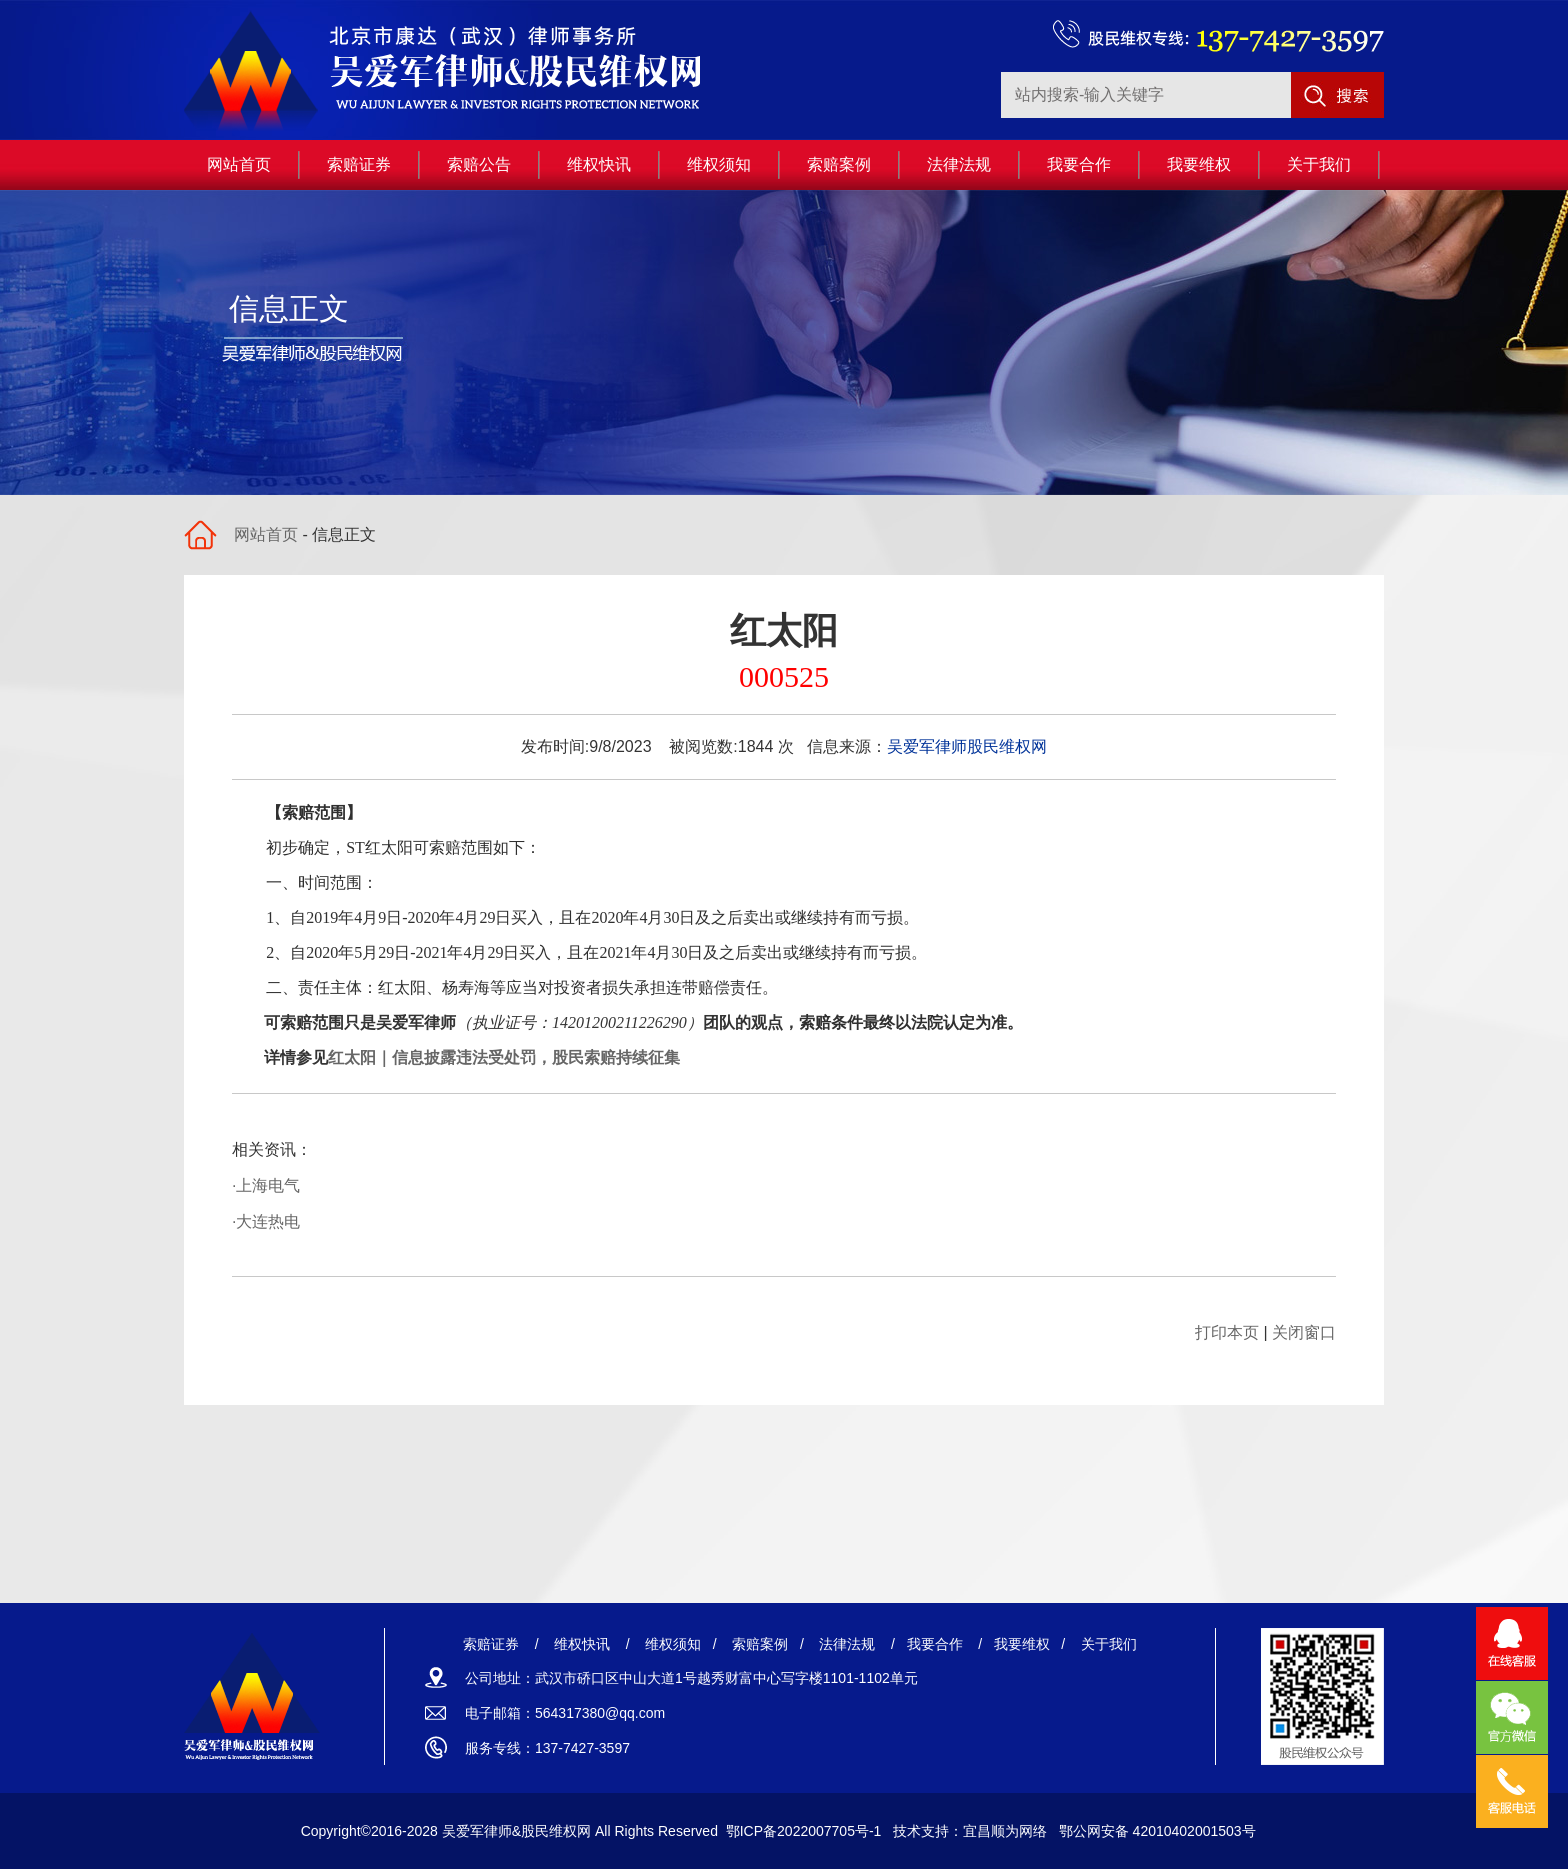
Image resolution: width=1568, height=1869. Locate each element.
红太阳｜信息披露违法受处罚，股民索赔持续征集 (504, 1057)
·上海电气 (266, 1185)
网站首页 (266, 534)
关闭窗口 (1304, 1332)
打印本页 (1227, 1332)
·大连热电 (266, 1221)
